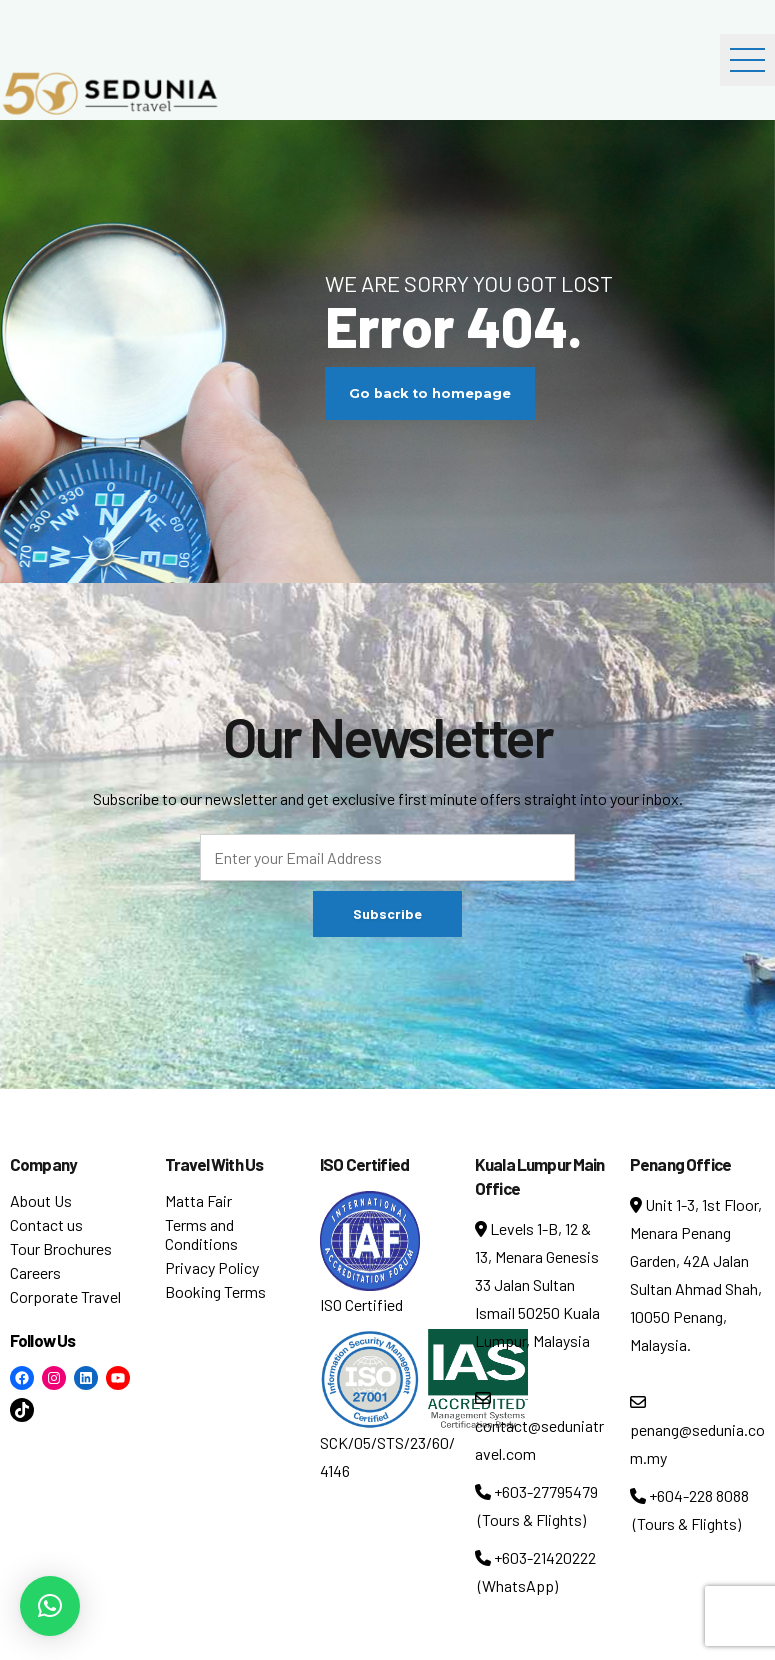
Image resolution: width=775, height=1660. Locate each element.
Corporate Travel (65, 1296)
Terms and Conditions (201, 1234)
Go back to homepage (430, 393)
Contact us (46, 1224)
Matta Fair (198, 1200)
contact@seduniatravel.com (539, 1426)
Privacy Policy (212, 1267)
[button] (50, 1606)
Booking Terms (215, 1291)
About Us (41, 1200)
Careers (35, 1272)
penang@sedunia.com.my (697, 1430)
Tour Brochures (61, 1248)
